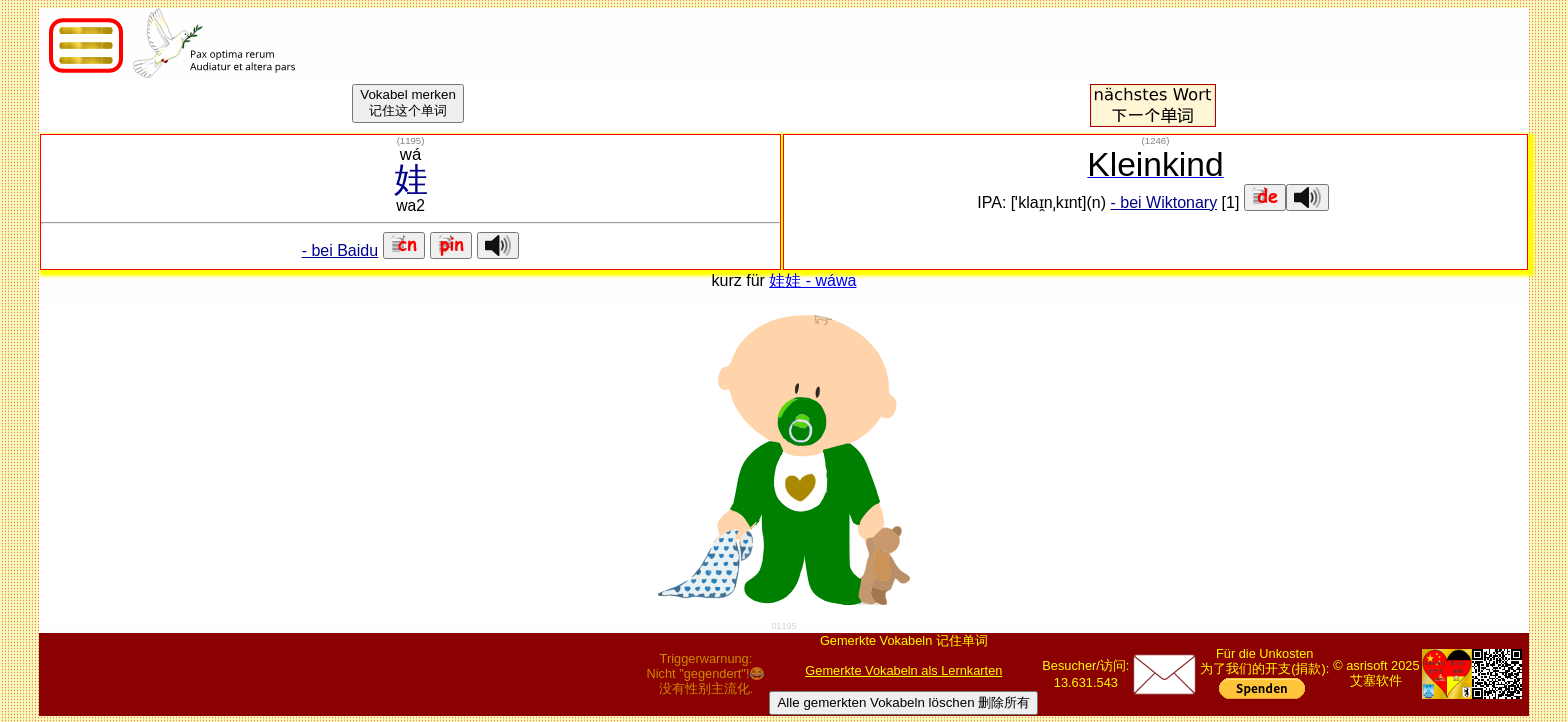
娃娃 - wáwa (812, 280)
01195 (783, 626)
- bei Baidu (340, 250)
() (411, 140)
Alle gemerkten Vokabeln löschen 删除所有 (903, 702)
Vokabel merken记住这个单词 (408, 102)
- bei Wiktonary (1163, 202)
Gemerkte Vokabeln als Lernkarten (903, 670)
